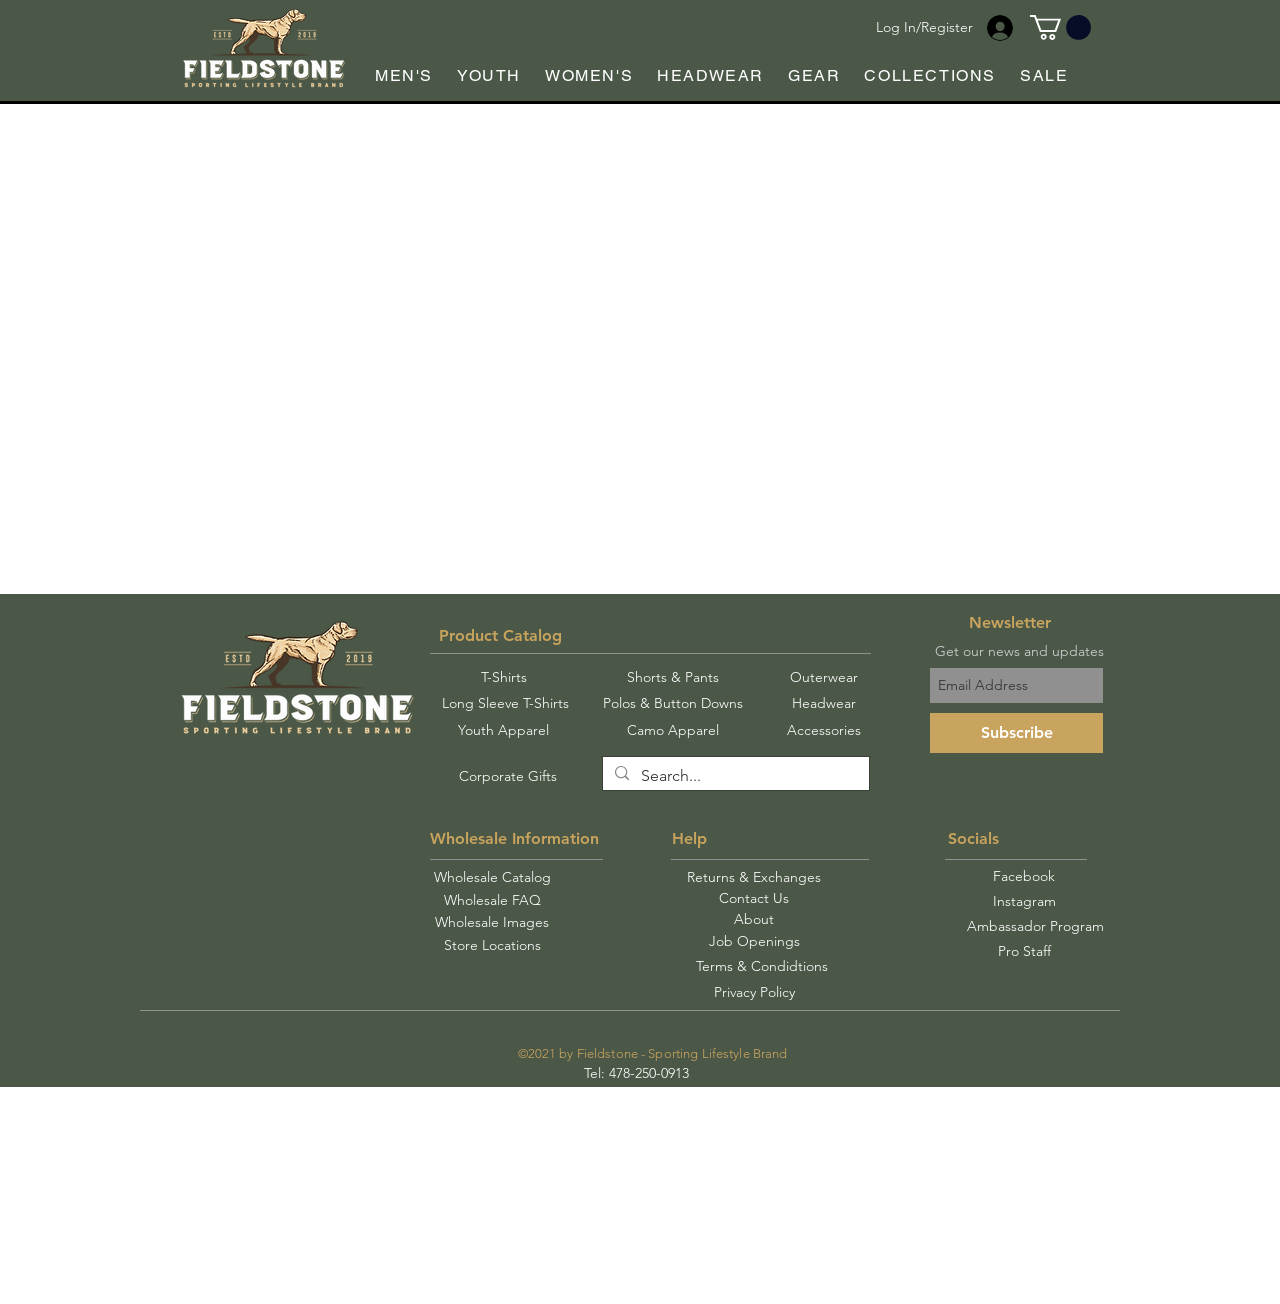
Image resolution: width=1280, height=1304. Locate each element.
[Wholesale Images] (492, 922)
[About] (753, 919)
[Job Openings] (754, 941)
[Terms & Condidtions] (762, 966)
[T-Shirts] (503, 678)
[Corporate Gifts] (508, 777)
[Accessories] (823, 731)
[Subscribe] (1016, 733)
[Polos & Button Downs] (673, 704)
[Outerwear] (823, 678)
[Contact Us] (754, 898)
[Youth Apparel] (503, 731)
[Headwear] (823, 704)
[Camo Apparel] (673, 731)
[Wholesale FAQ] (492, 900)
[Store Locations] (492, 945)
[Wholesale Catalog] (492, 878)
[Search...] (734, 776)
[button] (1060, 27)
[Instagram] (1024, 902)
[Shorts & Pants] (673, 678)
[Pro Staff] (1024, 951)
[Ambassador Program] (1035, 926)
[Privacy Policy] (754, 992)
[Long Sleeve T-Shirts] (505, 704)
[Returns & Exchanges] (754, 877)
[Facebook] (1024, 877)
